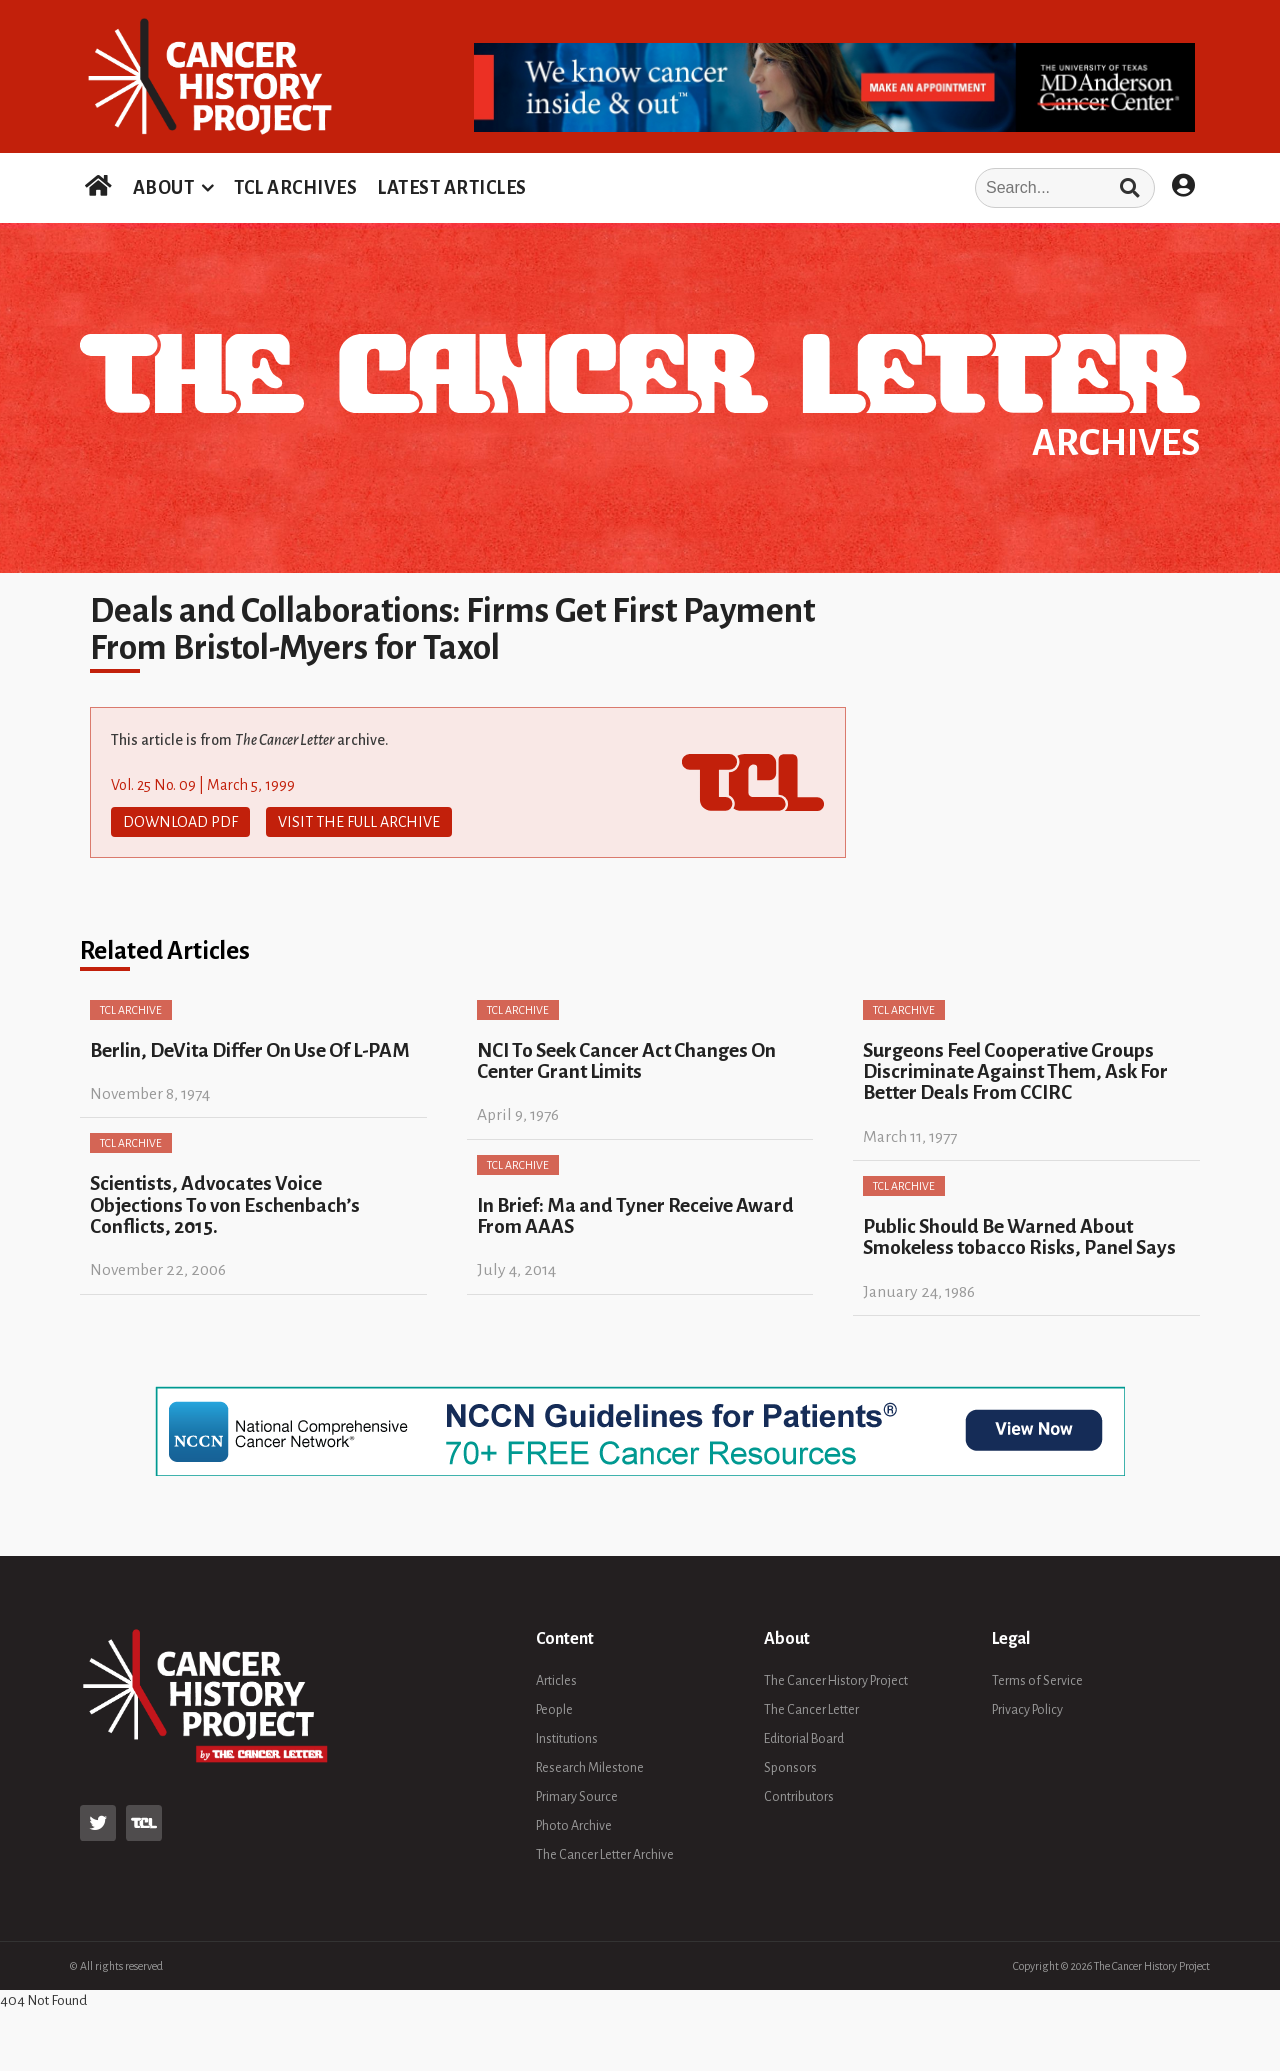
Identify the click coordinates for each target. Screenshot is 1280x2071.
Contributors (799, 1797)
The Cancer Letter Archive (605, 1855)
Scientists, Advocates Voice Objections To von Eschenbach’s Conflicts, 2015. (225, 1205)
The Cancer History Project (836, 1681)
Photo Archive (574, 1826)
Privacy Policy (1027, 1710)
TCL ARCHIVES (295, 188)
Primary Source (577, 1797)
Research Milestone (590, 1768)
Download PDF (180, 822)
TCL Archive (131, 1010)
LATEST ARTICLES (452, 188)
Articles (556, 1681)
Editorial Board (804, 1739)
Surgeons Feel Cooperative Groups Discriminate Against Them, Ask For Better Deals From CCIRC (1015, 1072)
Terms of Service (1037, 1681)
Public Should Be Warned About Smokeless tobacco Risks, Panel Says (1019, 1237)
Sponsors (790, 1768)
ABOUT (164, 188)
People (554, 1710)
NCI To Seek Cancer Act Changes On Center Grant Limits (626, 1061)
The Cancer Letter (811, 1710)
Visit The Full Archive (359, 822)
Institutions (567, 1739)
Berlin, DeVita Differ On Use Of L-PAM (250, 1050)
